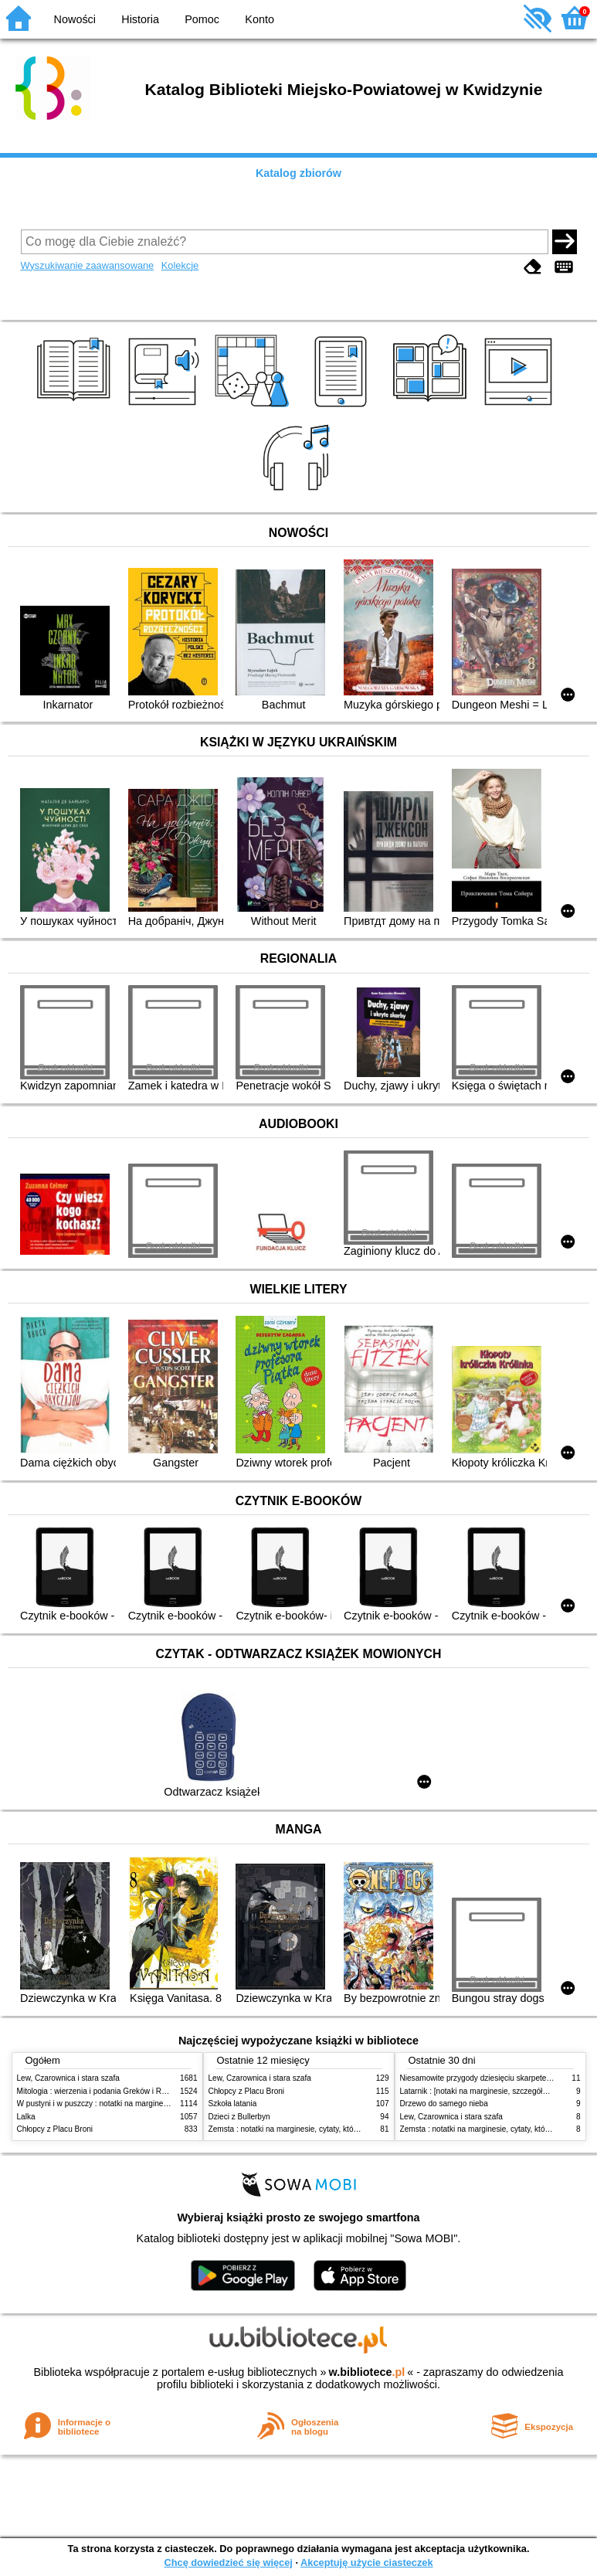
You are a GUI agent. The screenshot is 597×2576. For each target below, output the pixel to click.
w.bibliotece (367, 2372)
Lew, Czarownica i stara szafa (68, 2078)
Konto (259, 19)
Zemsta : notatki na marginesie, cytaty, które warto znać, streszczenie (328, 2129)
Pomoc (202, 19)
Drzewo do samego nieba (444, 2103)
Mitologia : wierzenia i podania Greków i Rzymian (102, 2091)
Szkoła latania (233, 2103)
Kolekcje (179, 265)
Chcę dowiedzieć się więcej (228, 2562)
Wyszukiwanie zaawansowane (87, 265)
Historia (140, 19)
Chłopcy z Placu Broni (55, 2129)
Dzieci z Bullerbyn (239, 2116)
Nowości (75, 19)
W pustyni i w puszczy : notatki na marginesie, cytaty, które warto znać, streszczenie (162, 2103)
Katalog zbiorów (298, 173)
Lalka (26, 2116)
